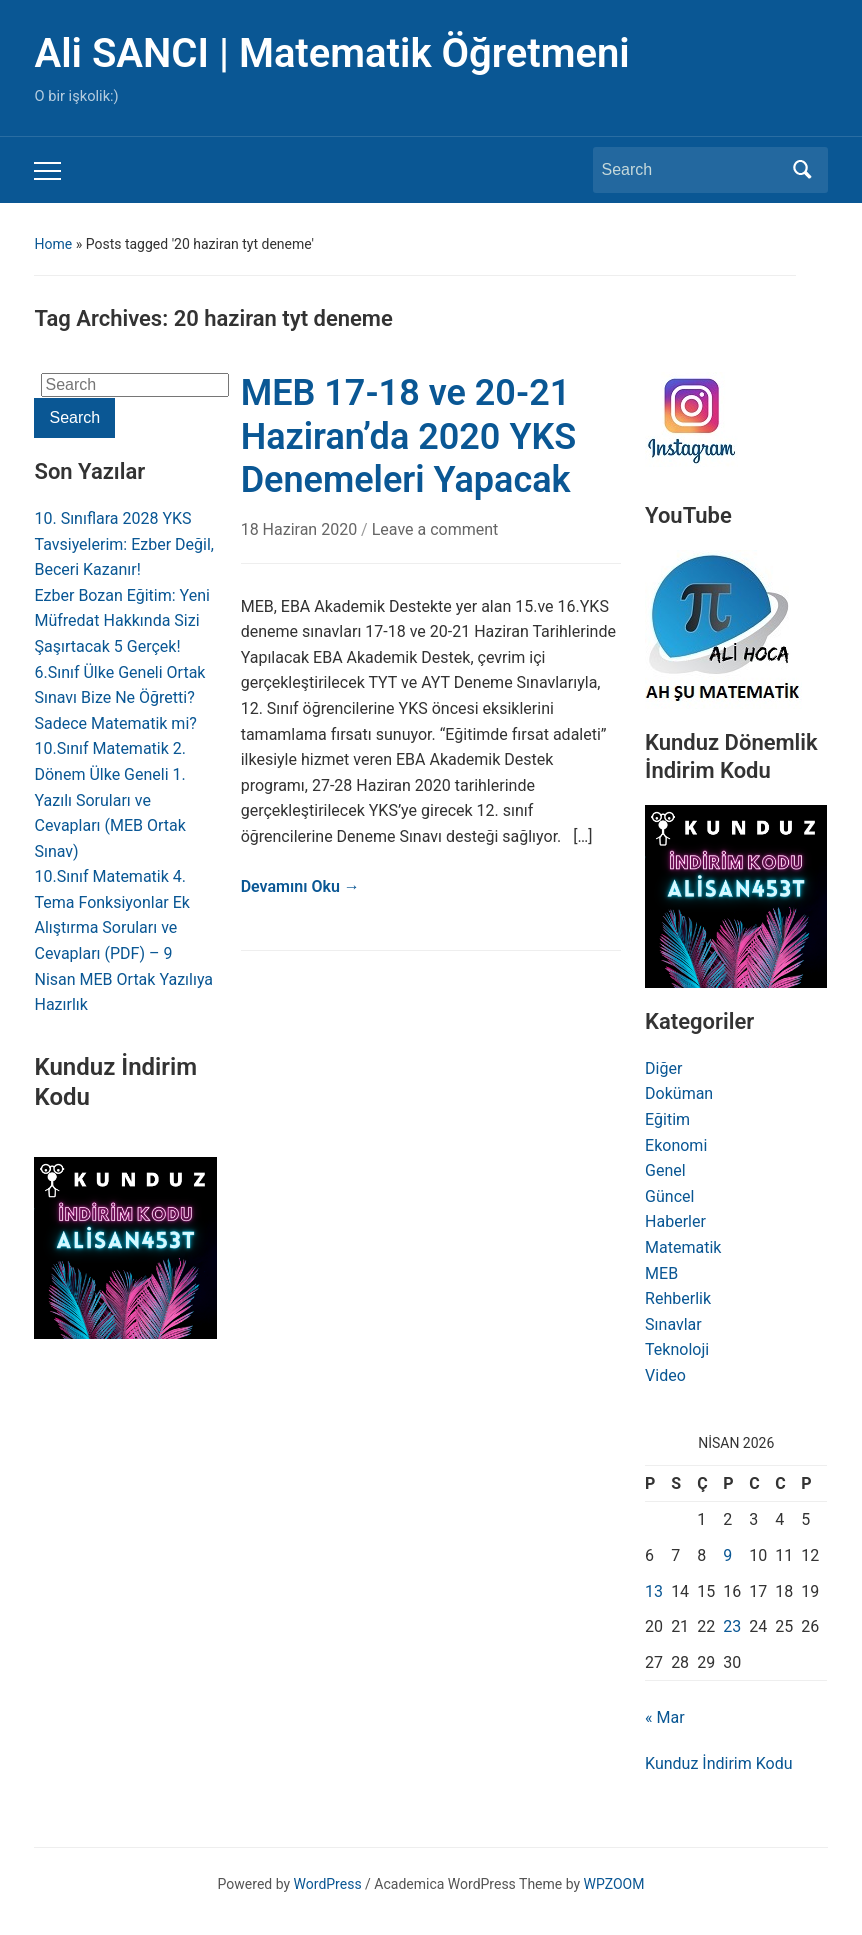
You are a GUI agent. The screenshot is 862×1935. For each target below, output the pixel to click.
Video (665, 1375)
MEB (661, 1273)
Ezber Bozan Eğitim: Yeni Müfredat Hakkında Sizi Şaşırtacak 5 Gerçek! (121, 621)
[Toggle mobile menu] (47, 171)
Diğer (663, 1068)
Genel (665, 1170)
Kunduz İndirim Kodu (718, 1763)
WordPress (328, 1884)
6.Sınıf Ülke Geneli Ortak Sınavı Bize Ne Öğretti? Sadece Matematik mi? (119, 698)
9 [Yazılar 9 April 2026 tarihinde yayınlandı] (727, 1555)
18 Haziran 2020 (301, 529)
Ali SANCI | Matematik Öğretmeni (331, 53)
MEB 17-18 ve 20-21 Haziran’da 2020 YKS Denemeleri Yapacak (409, 436)
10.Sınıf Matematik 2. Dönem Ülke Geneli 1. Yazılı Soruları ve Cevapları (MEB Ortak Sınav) (110, 799)
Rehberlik (678, 1298)
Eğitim (667, 1119)
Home (53, 244)
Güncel (669, 1196)
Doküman (679, 1093)
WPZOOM (614, 1884)
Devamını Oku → (300, 886)
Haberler (675, 1221)
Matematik (683, 1247)
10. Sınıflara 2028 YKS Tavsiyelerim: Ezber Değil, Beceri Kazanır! (123, 544)
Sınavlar (673, 1324)
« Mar (665, 1717)
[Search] (692, 170)
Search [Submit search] (803, 170)
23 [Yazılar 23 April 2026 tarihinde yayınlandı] (732, 1626)
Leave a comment (435, 529)
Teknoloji (677, 1349)
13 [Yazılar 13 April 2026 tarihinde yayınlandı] (654, 1591)
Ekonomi (676, 1145)
